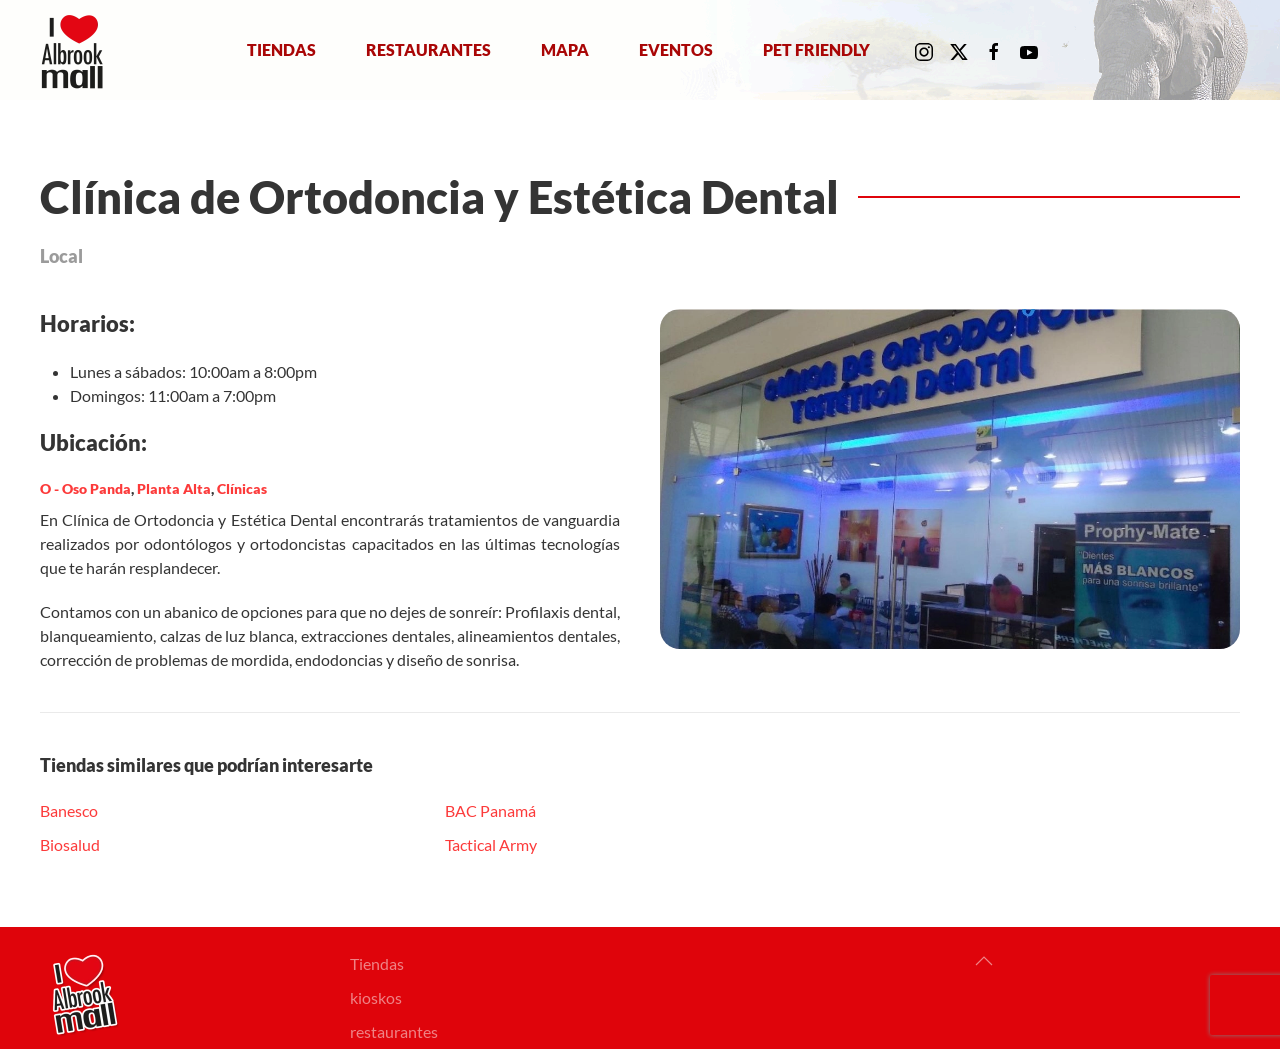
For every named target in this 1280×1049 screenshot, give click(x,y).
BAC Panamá (490, 810)
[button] (984, 961)
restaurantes (394, 1031)
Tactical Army (491, 844)
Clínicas (242, 488)
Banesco (69, 810)
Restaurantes (428, 49)
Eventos (676, 49)
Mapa (565, 49)
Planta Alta (174, 488)
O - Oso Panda (85, 488)
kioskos (376, 997)
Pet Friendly (816, 49)
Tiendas (281, 49)
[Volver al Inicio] (76, 50)
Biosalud (70, 844)
